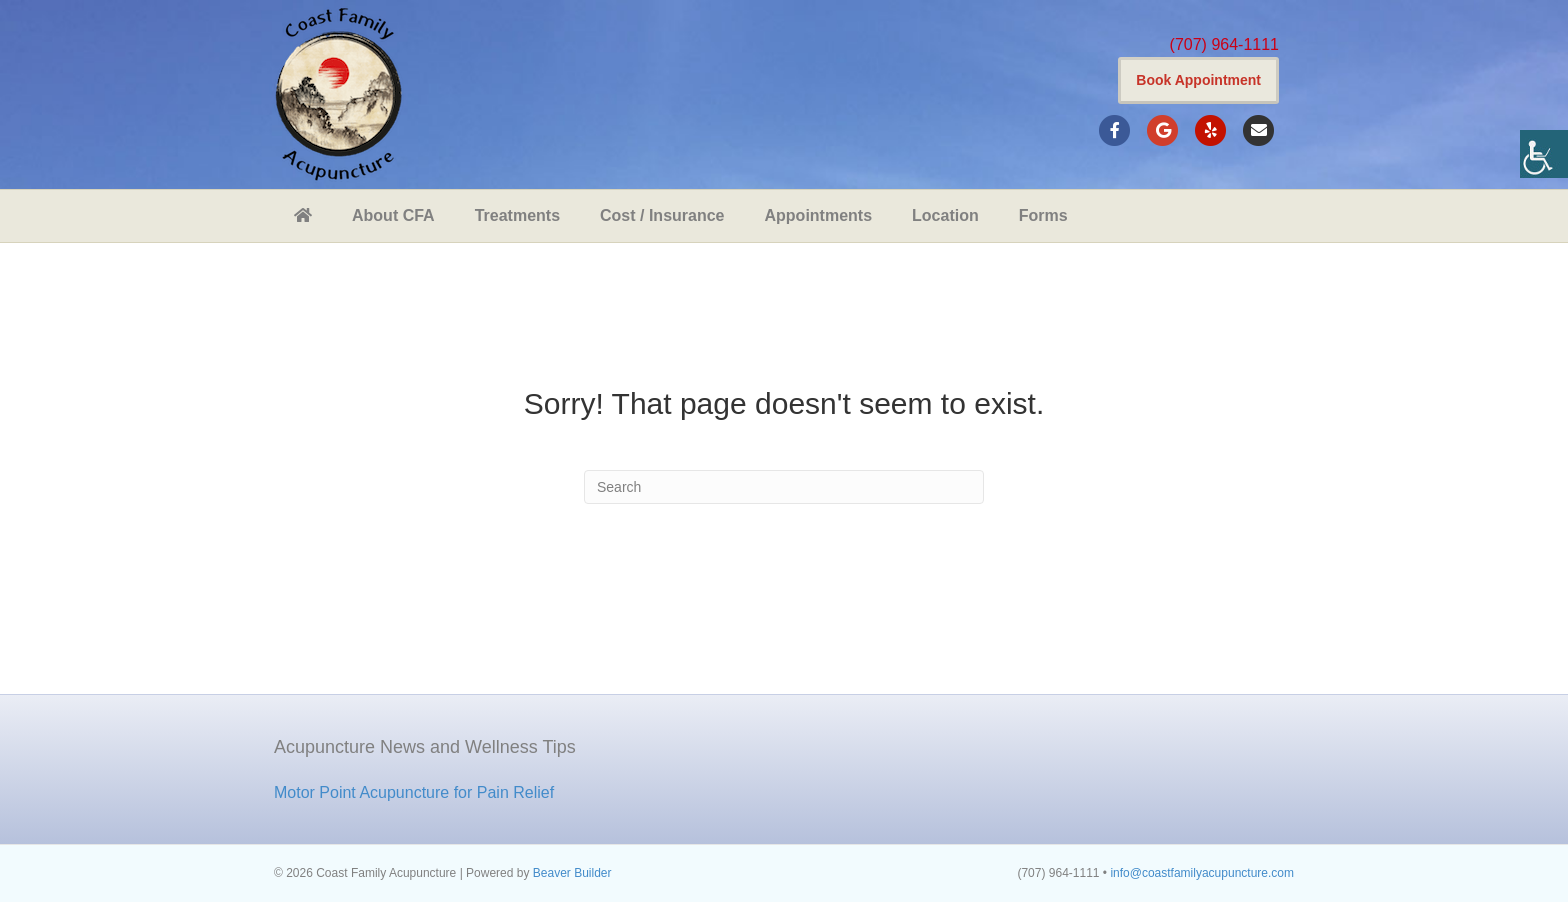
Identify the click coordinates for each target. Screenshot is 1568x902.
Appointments (819, 215)
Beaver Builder (572, 873)
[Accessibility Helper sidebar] (1544, 154)
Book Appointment (1198, 80)
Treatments (517, 215)
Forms (1043, 215)
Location (945, 215)
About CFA (393, 215)
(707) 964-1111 (1224, 44)
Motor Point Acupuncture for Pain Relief (414, 792)
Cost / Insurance (662, 215)
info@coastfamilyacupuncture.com (1202, 873)
